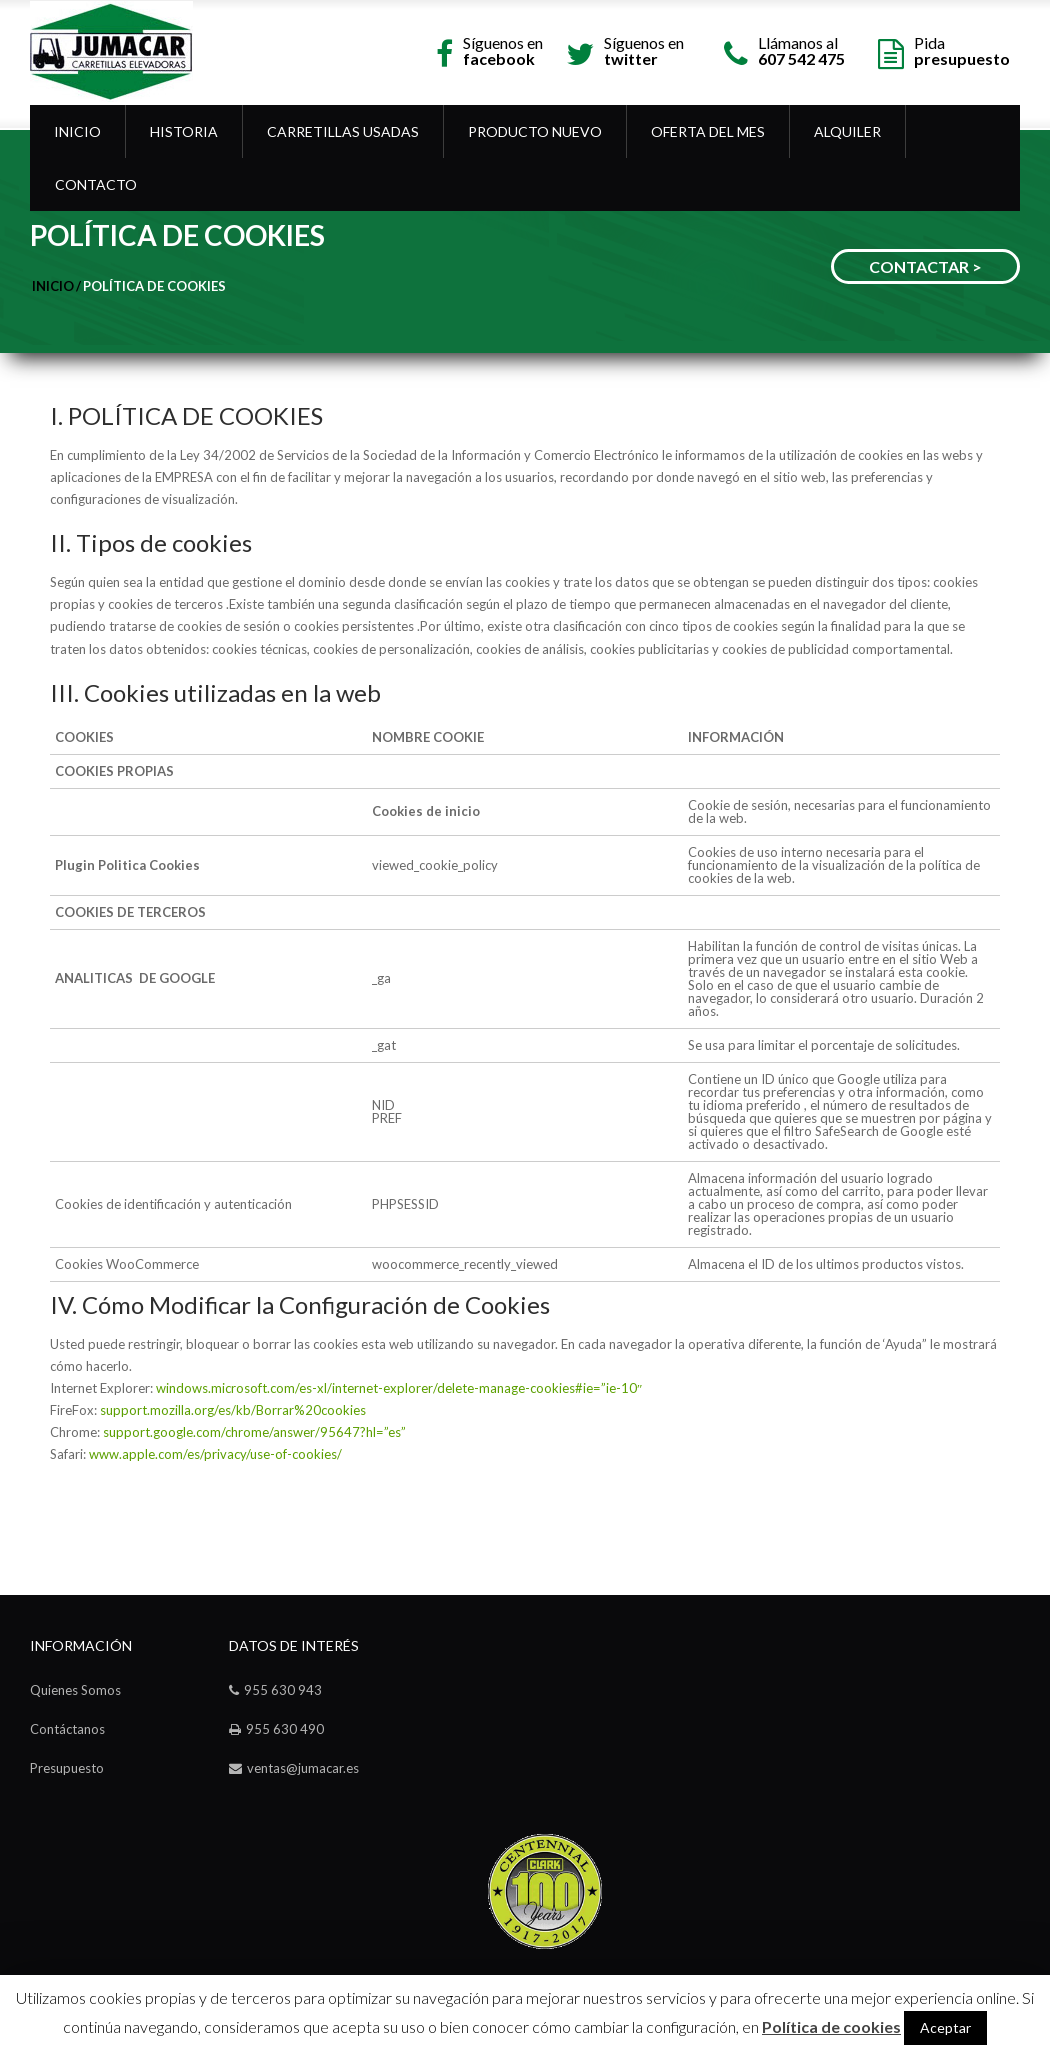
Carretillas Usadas (343, 131)
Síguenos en (503, 49)
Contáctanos (67, 1729)
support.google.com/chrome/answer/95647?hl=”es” (254, 1432)
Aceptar (945, 2027)
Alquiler (847, 131)
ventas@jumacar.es (303, 1768)
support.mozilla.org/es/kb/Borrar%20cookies (233, 1410)
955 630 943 (283, 1690)
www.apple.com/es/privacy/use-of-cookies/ (215, 1454)
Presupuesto (67, 1768)
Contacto (96, 184)
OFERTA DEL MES (708, 131)
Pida (962, 49)
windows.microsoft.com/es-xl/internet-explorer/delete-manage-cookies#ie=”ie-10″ (399, 1388)
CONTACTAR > (925, 266)
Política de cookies (154, 286)
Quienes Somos (75, 1690)
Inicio (77, 131)
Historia (184, 131)
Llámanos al (801, 49)
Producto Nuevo (535, 131)
